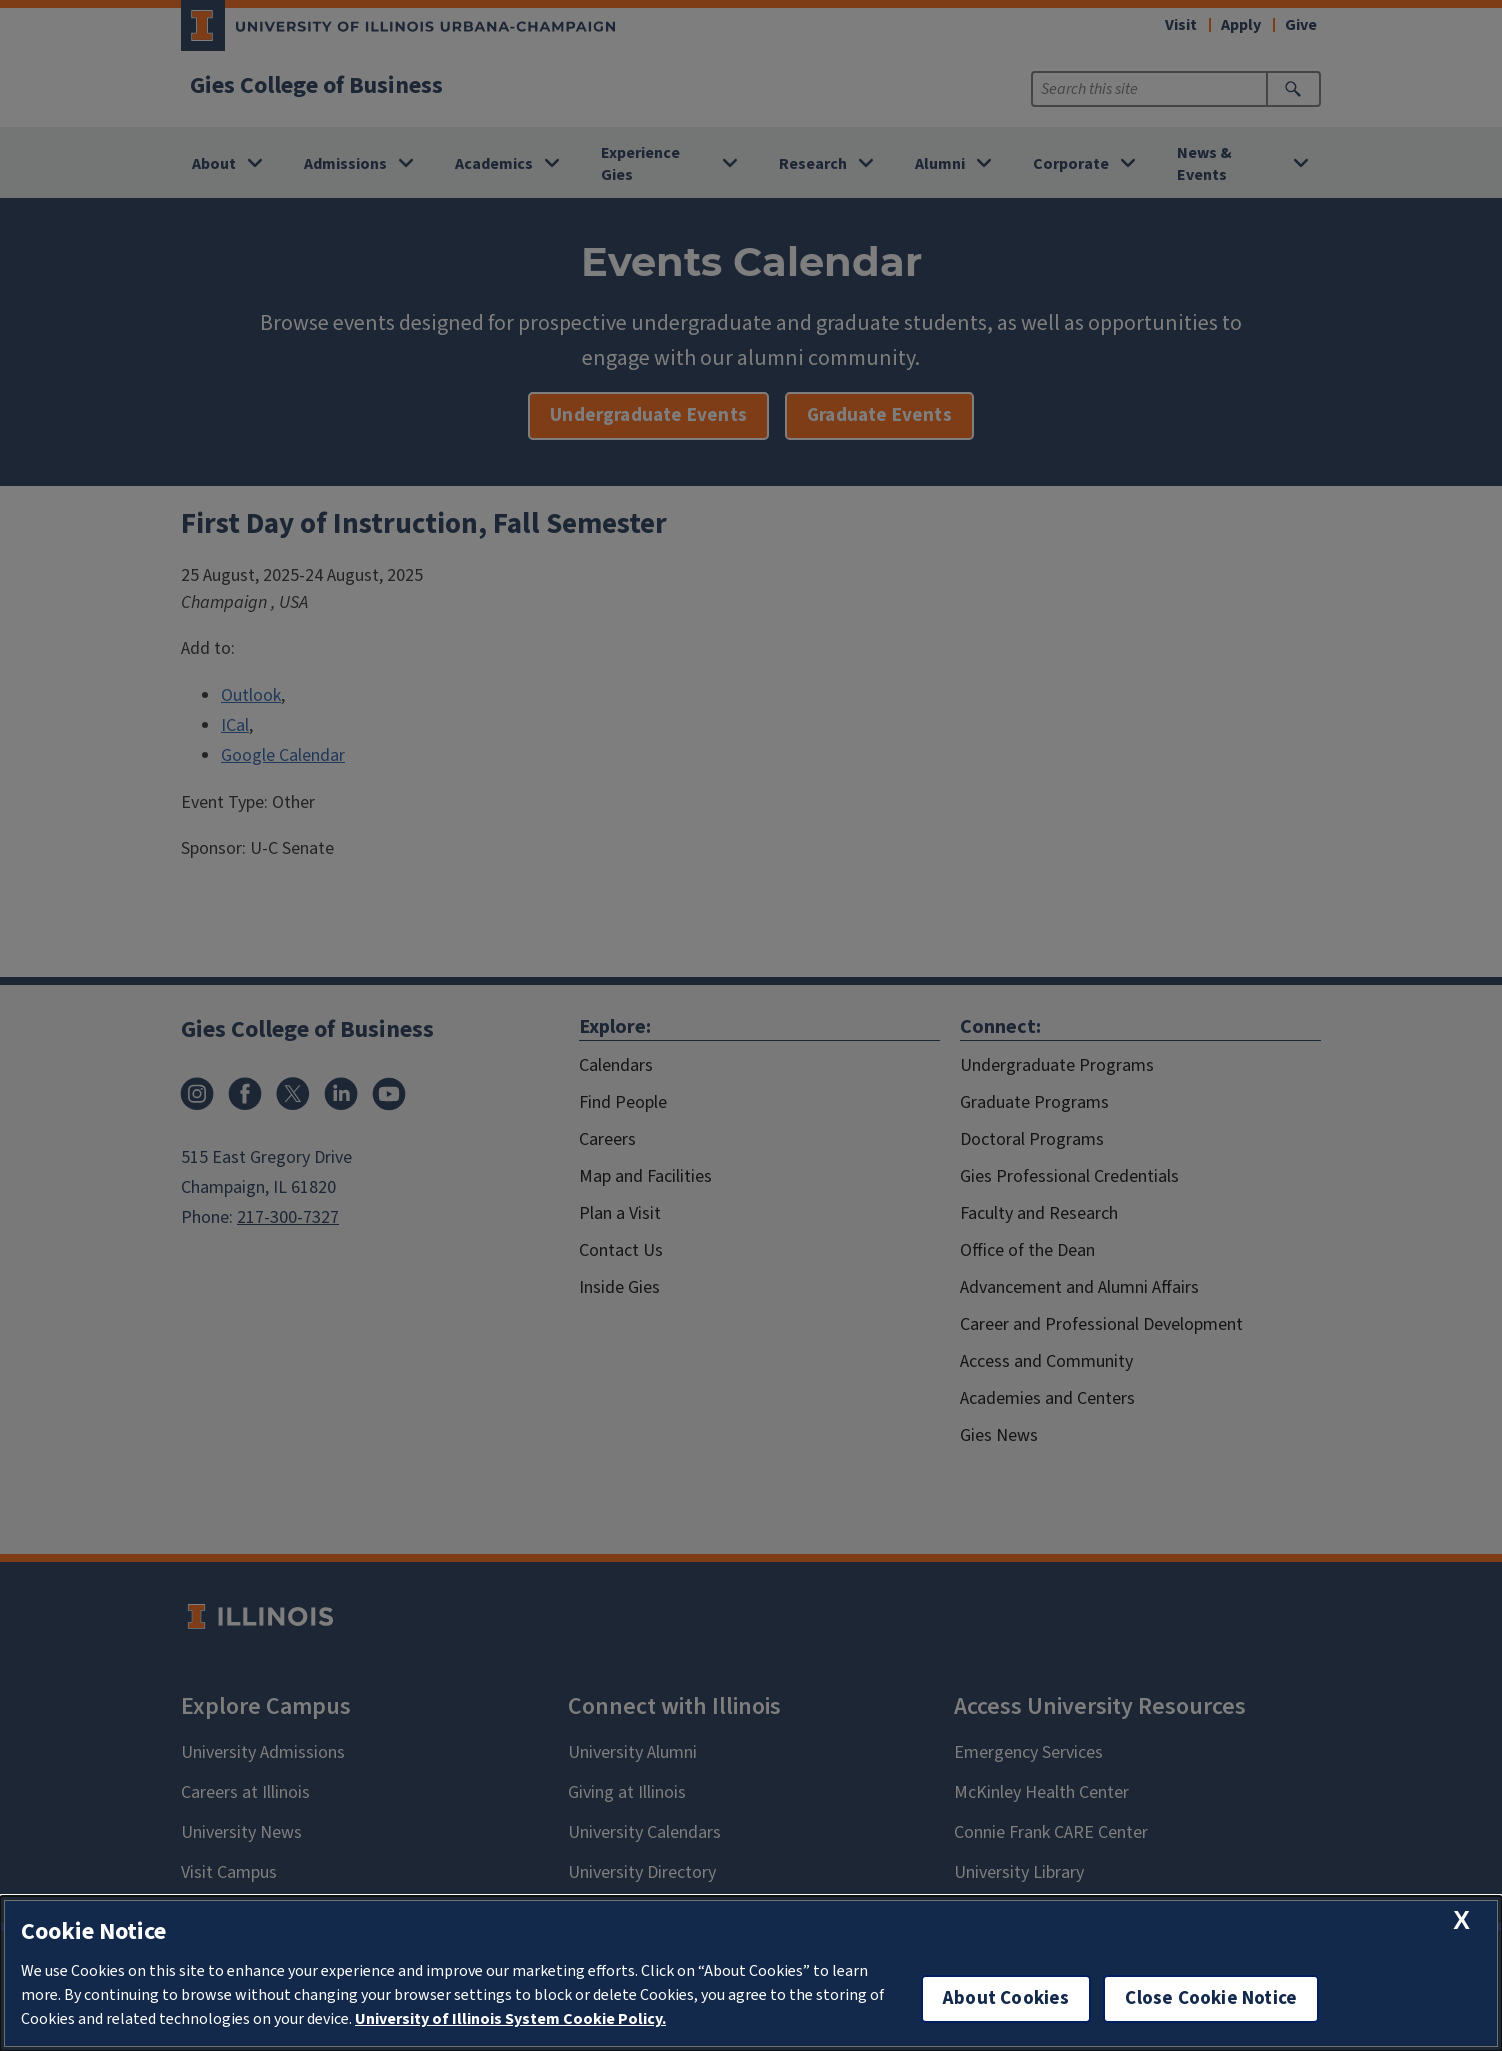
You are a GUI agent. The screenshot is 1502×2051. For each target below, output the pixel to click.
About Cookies (1006, 1998)
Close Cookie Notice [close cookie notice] (1211, 1998)
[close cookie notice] (1461, 1920)
